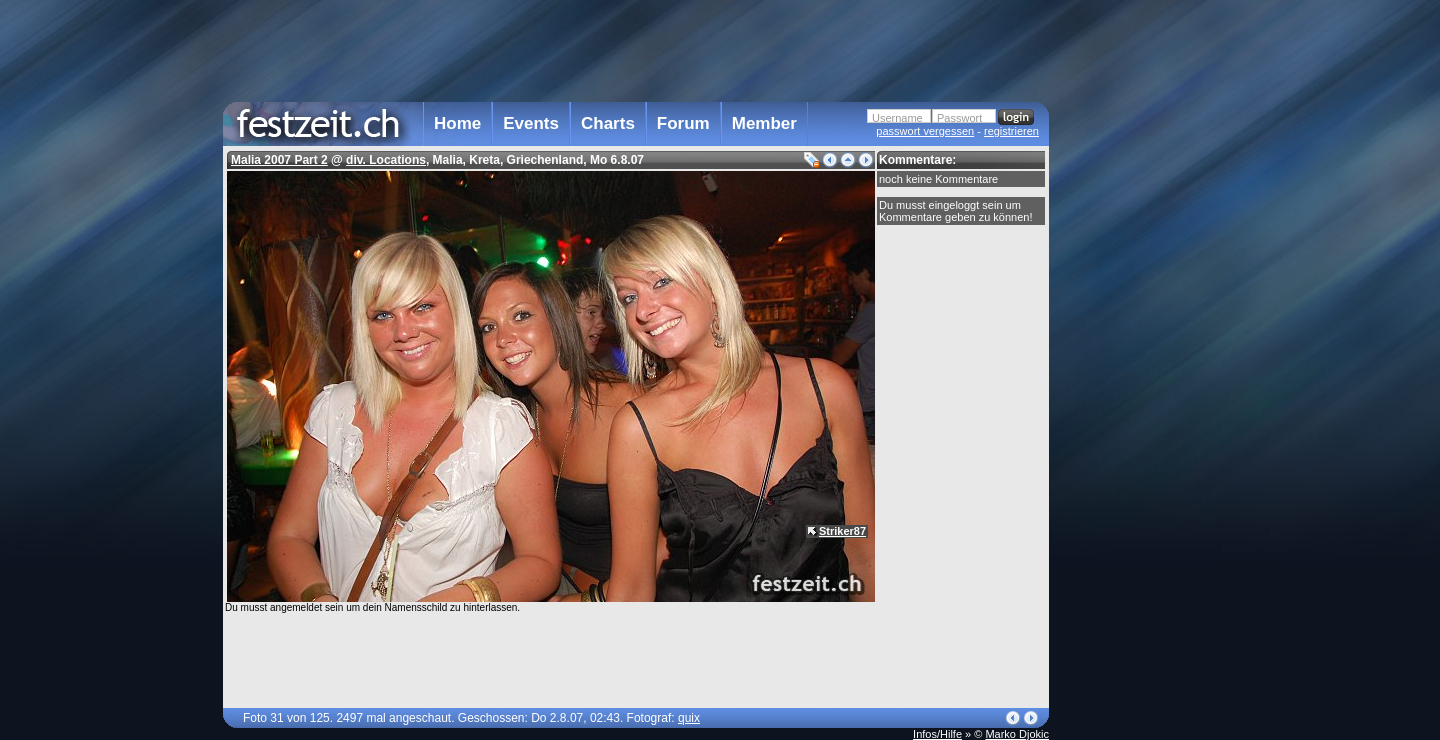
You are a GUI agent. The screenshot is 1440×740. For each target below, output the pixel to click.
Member (764, 123)
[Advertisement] (1137, 403)
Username (897, 118)
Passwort (959, 118)
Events (531, 123)
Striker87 (842, 531)
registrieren (1011, 131)
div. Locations (386, 160)
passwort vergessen (925, 131)
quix (689, 718)
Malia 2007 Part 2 (279, 160)
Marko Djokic (1017, 734)
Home (457, 123)
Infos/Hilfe (937, 734)
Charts (608, 123)
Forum (683, 123)
